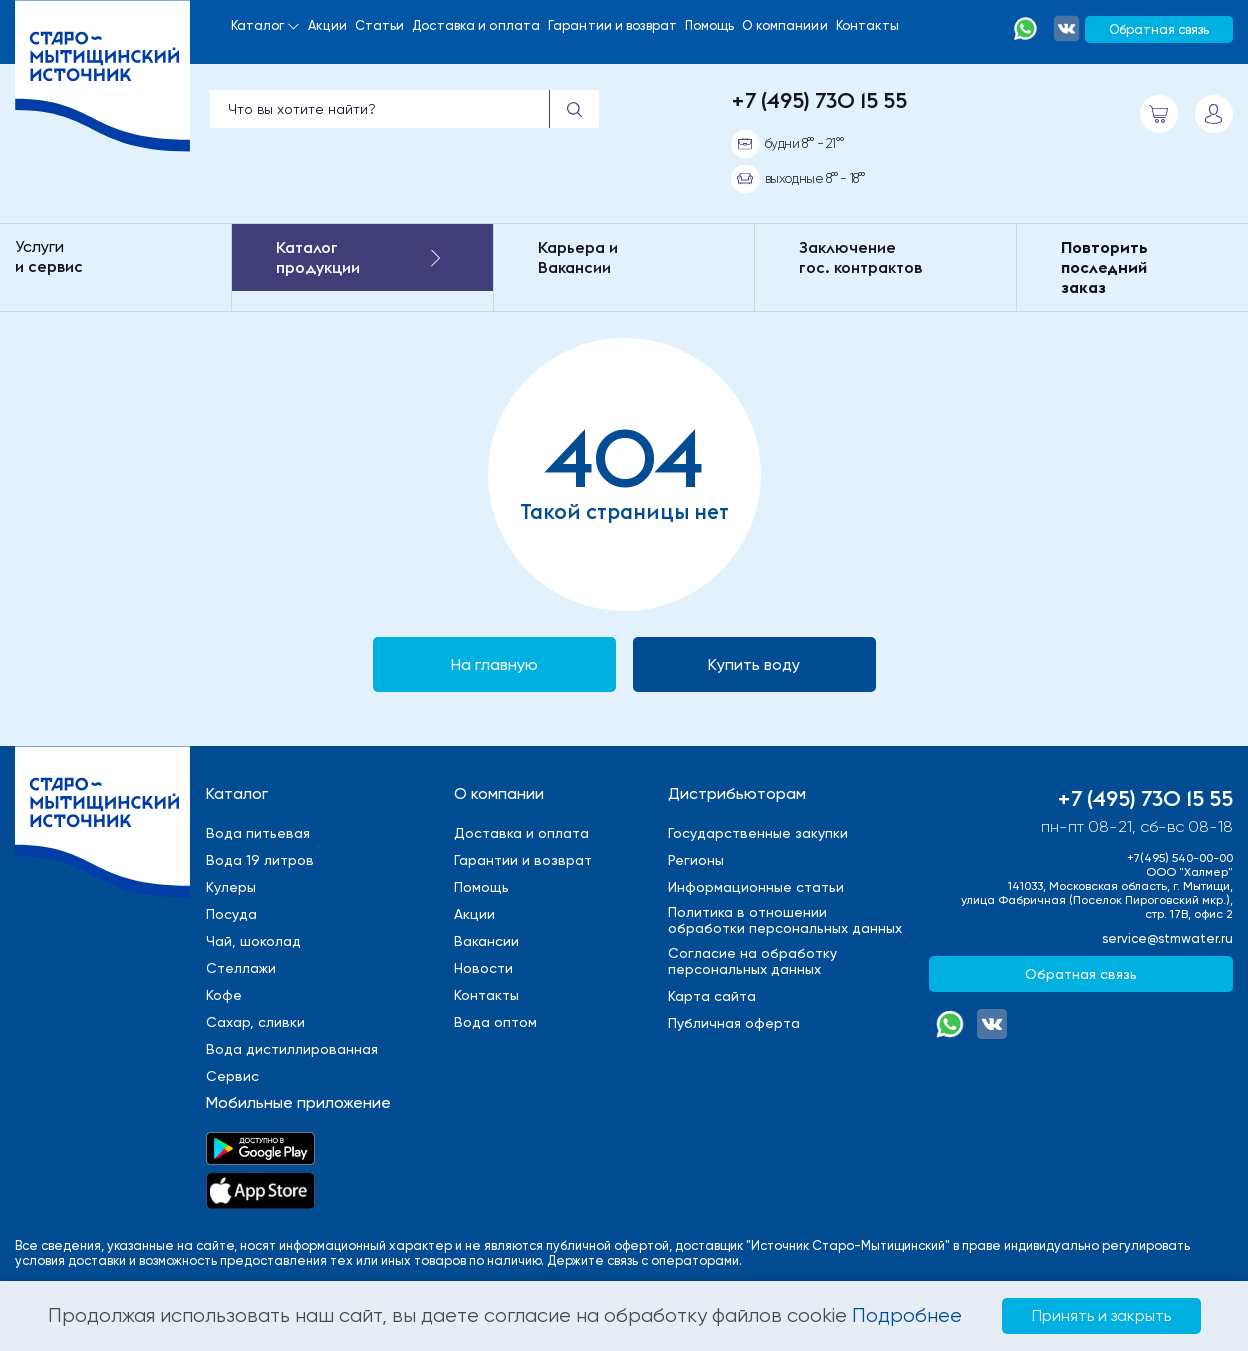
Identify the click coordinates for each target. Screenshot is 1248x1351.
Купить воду (754, 664)
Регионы (696, 860)
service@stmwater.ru (1167, 938)
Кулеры (231, 887)
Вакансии (486, 941)
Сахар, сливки (255, 1022)
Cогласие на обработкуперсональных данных (752, 961)
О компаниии (784, 25)
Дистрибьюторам (737, 793)
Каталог (258, 25)
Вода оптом (495, 1022)
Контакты (868, 25)
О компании (499, 793)
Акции (327, 25)
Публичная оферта (734, 1023)
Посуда (231, 914)
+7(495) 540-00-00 (1180, 858)
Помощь (710, 25)
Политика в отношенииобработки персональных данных (785, 920)
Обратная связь (1159, 29)
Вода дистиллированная (292, 1049)
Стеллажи (241, 968)
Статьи (380, 25)
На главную (494, 664)
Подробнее (907, 1315)
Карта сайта (712, 996)
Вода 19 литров (260, 860)
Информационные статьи (756, 887)
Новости (483, 968)
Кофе (224, 995)
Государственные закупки (758, 833)
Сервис (232, 1076)
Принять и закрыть (1101, 1315)
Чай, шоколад (253, 941)
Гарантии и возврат (612, 25)
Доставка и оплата (476, 25)
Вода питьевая (258, 833)
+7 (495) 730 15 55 (819, 100)
